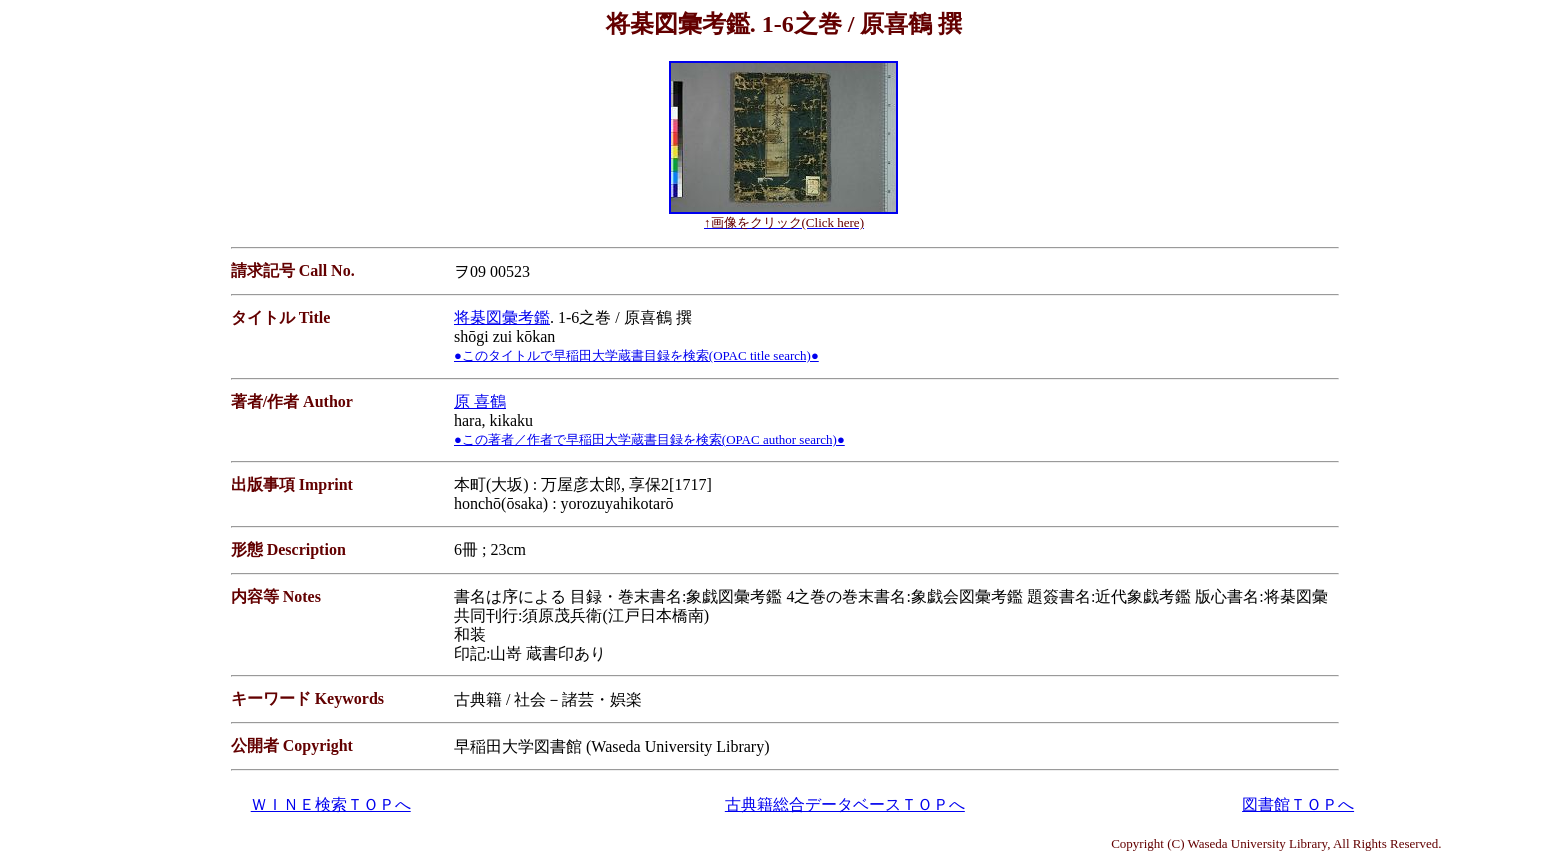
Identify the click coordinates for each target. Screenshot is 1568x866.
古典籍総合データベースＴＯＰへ (845, 804)
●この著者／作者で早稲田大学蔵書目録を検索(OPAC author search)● (649, 439)
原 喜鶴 (480, 401)
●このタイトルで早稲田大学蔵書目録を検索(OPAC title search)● (636, 355)
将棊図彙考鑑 (502, 317)
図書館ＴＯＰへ (1298, 804)
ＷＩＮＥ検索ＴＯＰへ (331, 804)
